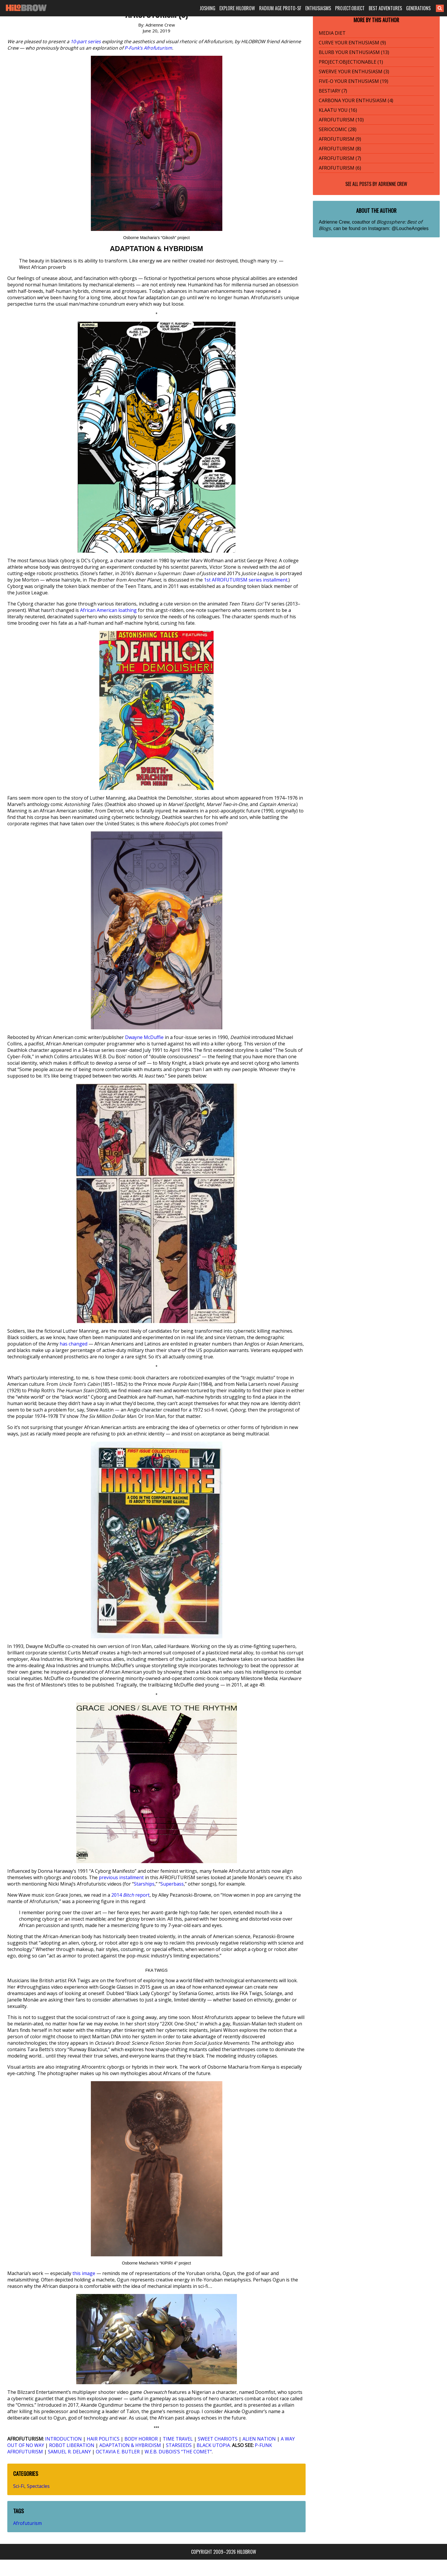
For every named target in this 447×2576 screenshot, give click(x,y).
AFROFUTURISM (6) (340, 168)
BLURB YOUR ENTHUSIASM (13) (354, 52)
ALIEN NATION (259, 2439)
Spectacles (38, 2486)
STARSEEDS (179, 2445)
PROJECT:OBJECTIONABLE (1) (351, 62)
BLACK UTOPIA (213, 2445)
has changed (73, 1344)
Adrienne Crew (392, 183)
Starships (144, 1884)
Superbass (172, 1884)
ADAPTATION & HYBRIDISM (130, 2445)
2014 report (130, 1895)
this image (83, 2273)
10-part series (85, 41)
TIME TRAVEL (178, 2439)
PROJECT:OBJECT (350, 8)
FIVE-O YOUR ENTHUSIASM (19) (353, 81)
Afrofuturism (27, 2523)
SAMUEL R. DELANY (69, 2451)
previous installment (121, 1877)
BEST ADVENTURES (385, 8)
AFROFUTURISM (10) (341, 119)
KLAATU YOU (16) (338, 110)
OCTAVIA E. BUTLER (118, 2451)
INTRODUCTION (63, 2439)
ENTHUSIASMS (318, 8)
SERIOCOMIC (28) (337, 129)
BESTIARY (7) (333, 91)
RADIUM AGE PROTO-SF (280, 8)
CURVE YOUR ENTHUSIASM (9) (352, 42)
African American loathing (108, 610)
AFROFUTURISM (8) (340, 148)
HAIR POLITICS (103, 2439)
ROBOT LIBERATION (71, 2445)
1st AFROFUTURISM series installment (245, 580)
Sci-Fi (18, 2486)
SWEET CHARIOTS (218, 2439)
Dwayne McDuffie (144, 1037)
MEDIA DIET (332, 33)
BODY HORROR (141, 2439)
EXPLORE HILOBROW (237, 8)
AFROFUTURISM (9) (340, 139)
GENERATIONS (418, 8)
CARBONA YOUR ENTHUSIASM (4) (356, 100)
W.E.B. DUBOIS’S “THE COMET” (178, 2451)
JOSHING (207, 8)
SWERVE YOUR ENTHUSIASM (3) (354, 71)
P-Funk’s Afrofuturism (148, 48)
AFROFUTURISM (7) (340, 158)
